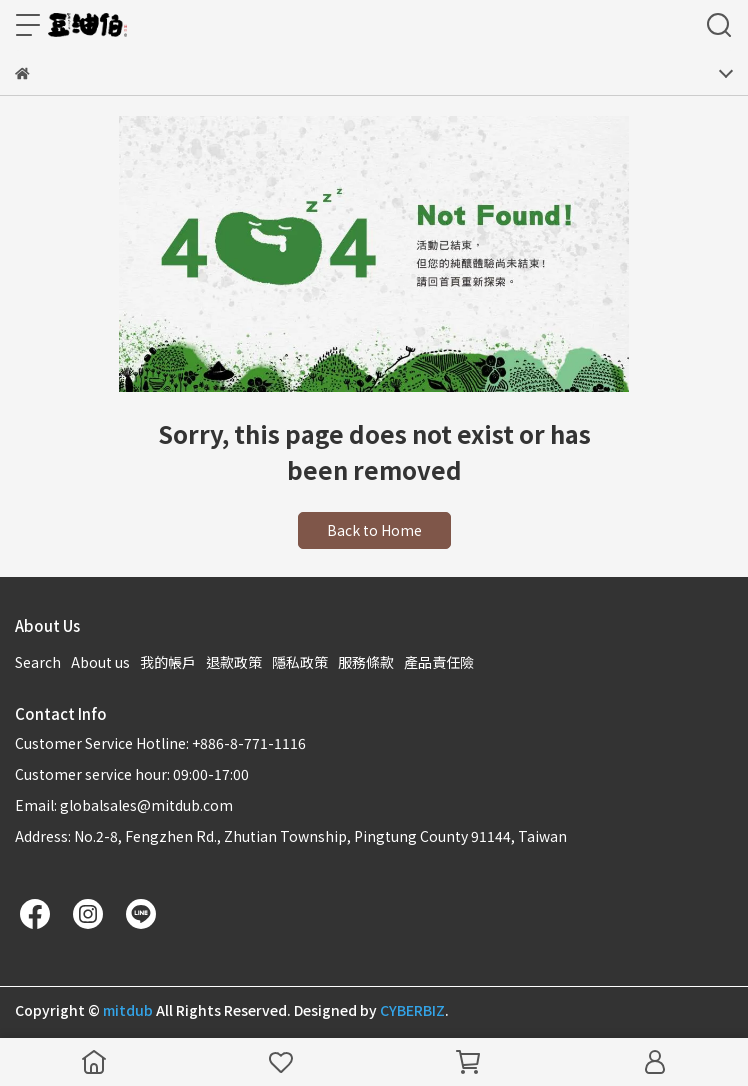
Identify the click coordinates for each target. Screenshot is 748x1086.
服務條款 (366, 662)
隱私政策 (300, 662)
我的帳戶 (168, 662)
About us (100, 662)
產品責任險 (439, 662)
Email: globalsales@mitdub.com (124, 805)
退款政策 (234, 662)
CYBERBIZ (412, 1010)
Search (38, 662)
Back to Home (374, 530)
